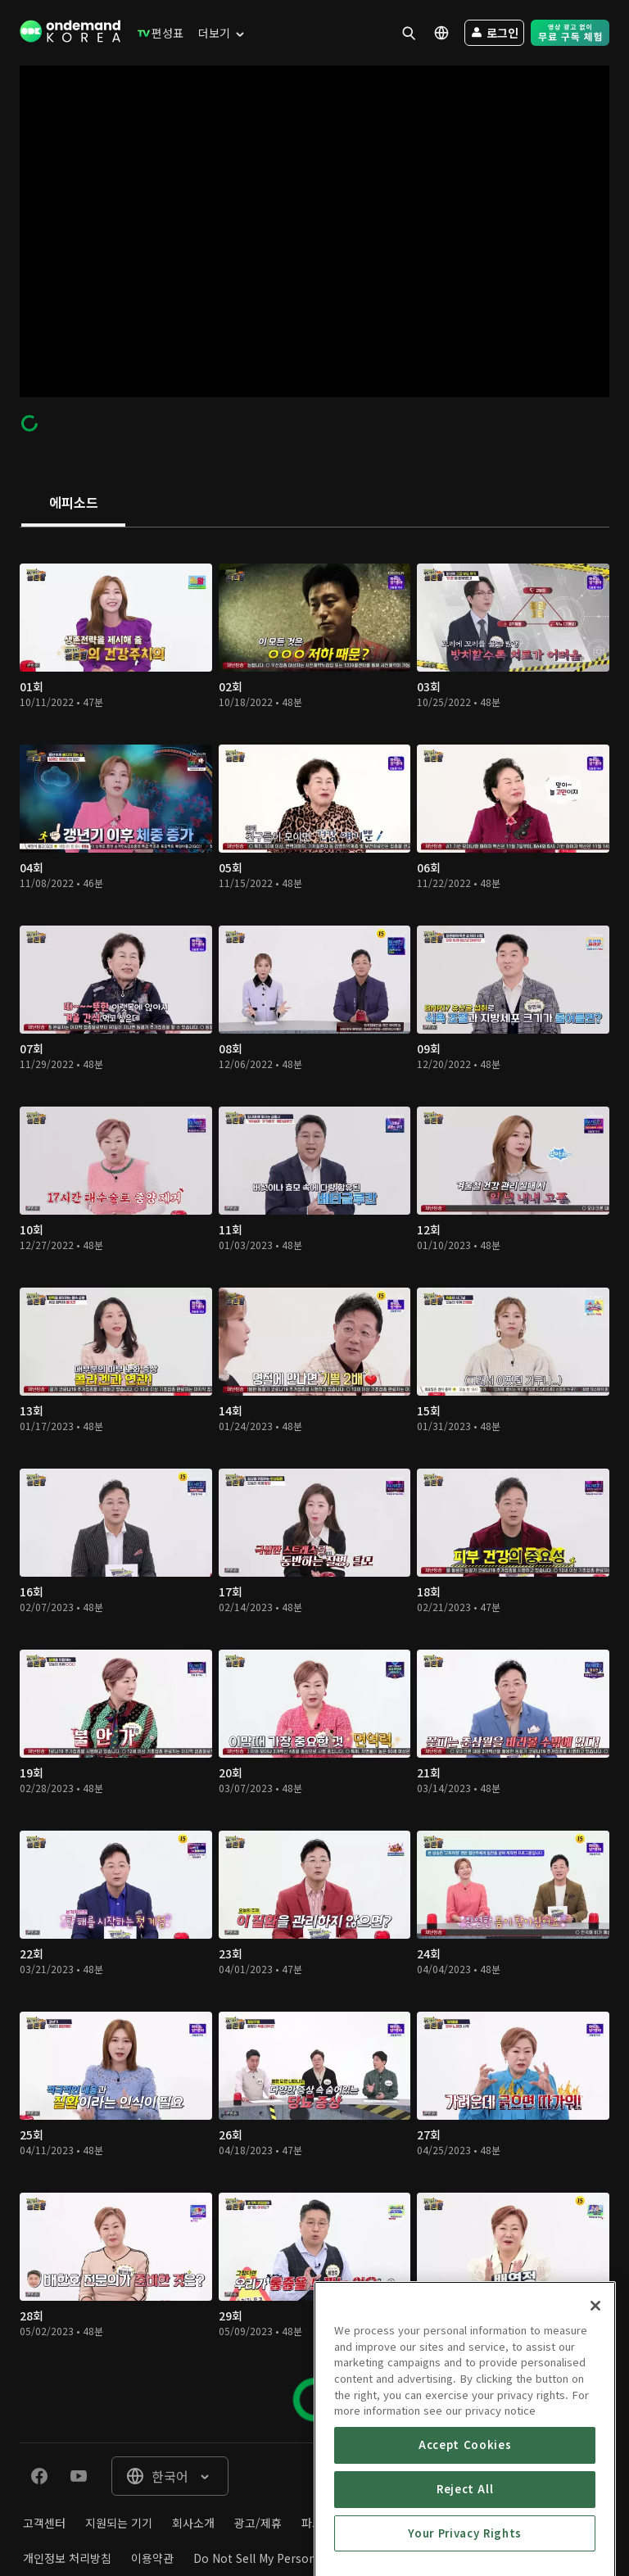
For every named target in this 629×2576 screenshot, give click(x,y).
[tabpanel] (314, 1484)
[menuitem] (156, 32)
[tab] (73, 504)
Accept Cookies (465, 2519)
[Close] (595, 2380)
